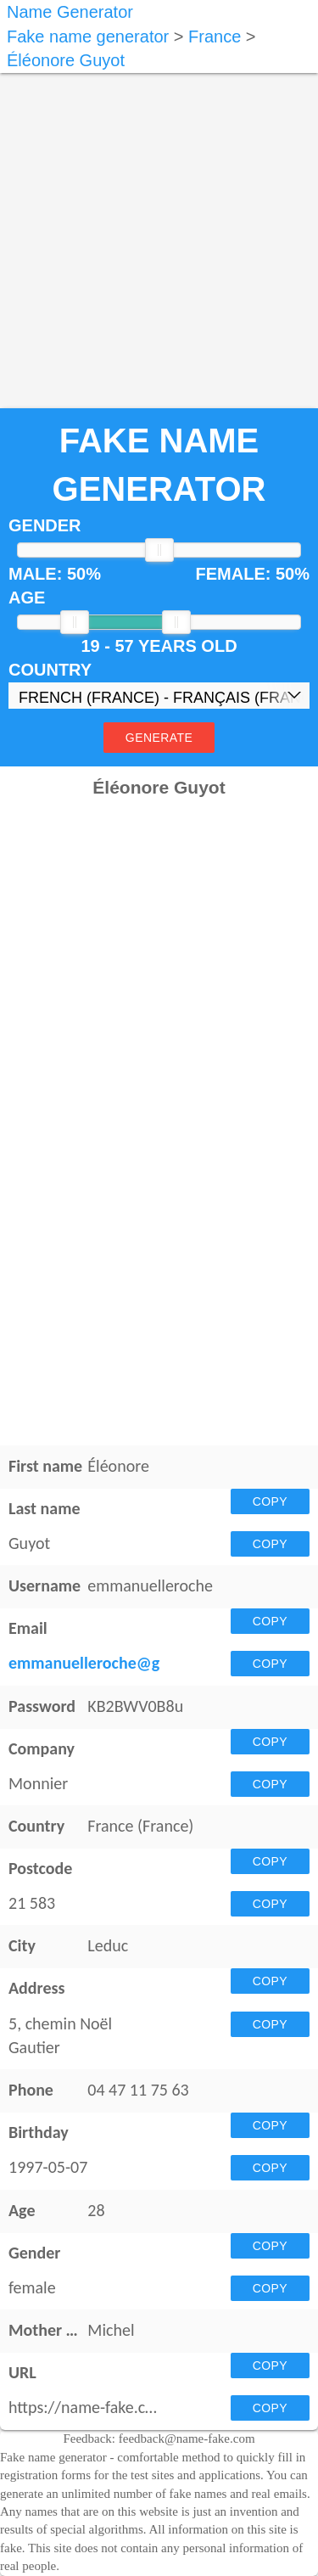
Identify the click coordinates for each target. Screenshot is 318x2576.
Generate (159, 737)
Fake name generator (88, 36)
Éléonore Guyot (66, 60)
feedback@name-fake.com (187, 2438)
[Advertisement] (159, 232)
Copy (270, 1501)
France (214, 36)
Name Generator (70, 12)
